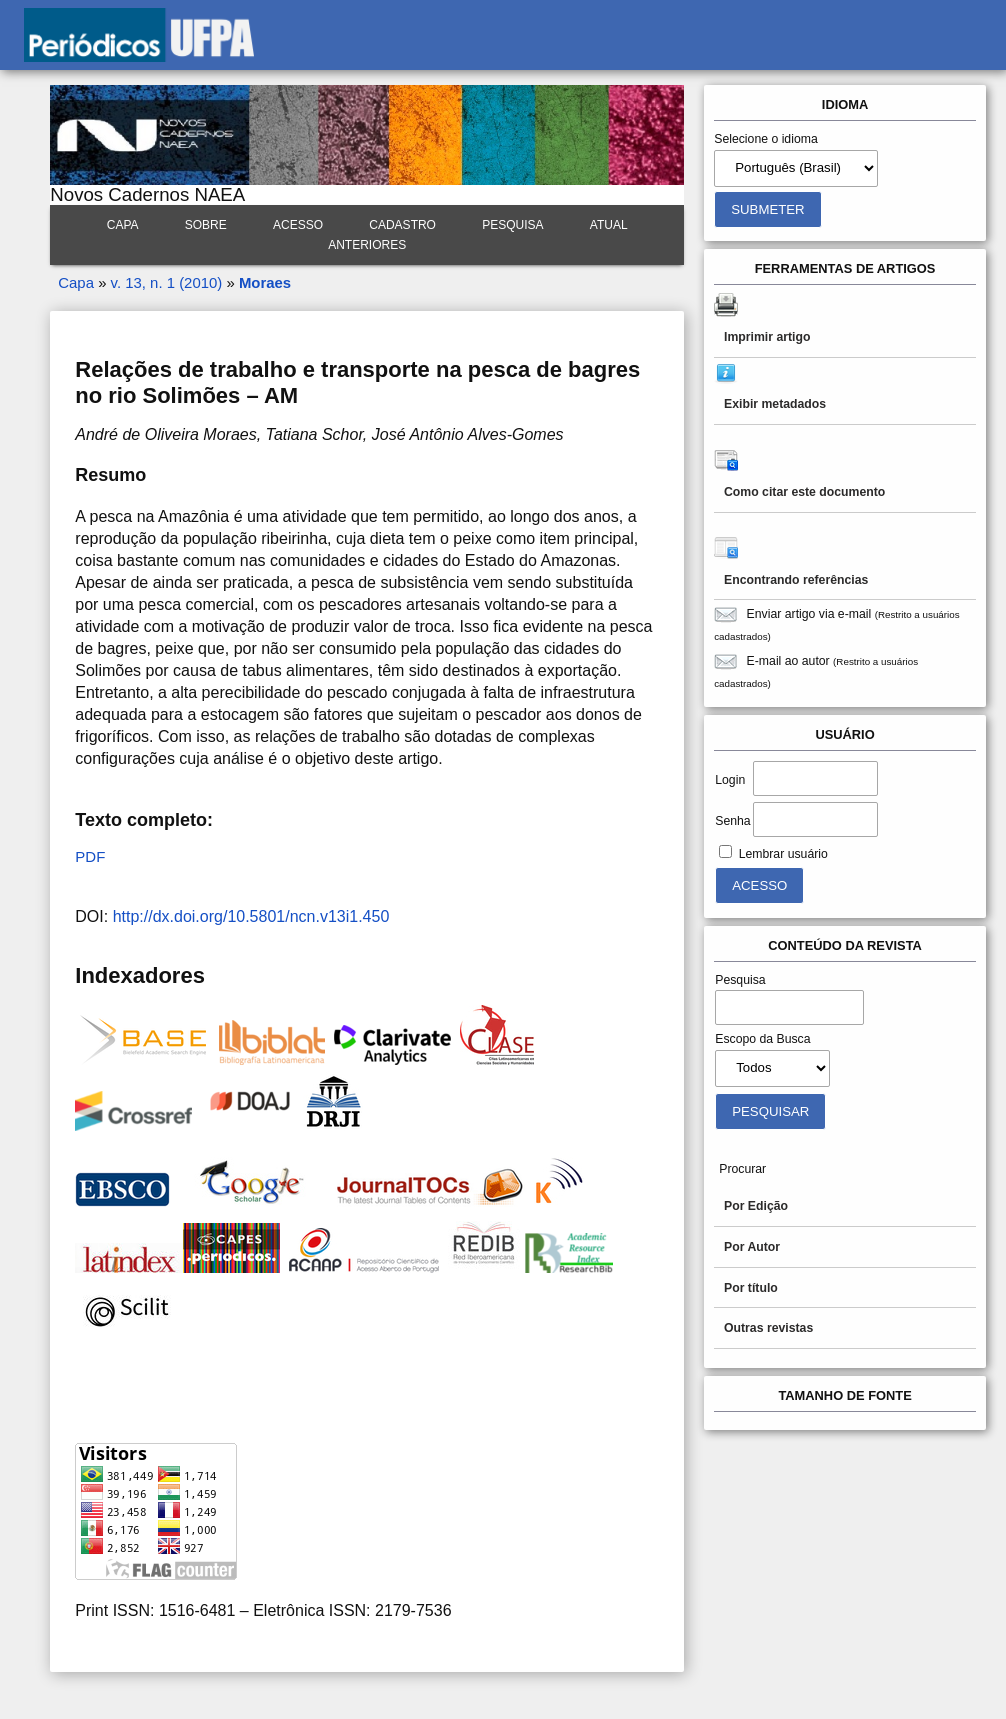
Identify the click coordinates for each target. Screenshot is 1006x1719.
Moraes (265, 282)
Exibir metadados (775, 404)
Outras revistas (768, 1328)
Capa (123, 225)
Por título (751, 1288)
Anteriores (367, 245)
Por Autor (752, 1247)
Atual (609, 225)
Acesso (298, 225)
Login (730, 780)
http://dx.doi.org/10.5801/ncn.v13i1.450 (251, 916)
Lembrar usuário (783, 854)
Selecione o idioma (766, 139)
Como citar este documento (804, 492)
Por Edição (756, 1206)
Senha (732, 821)
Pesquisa (512, 225)
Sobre (206, 225)
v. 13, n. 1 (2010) (167, 282)
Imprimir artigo (767, 337)
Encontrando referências (796, 580)
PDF (90, 856)
